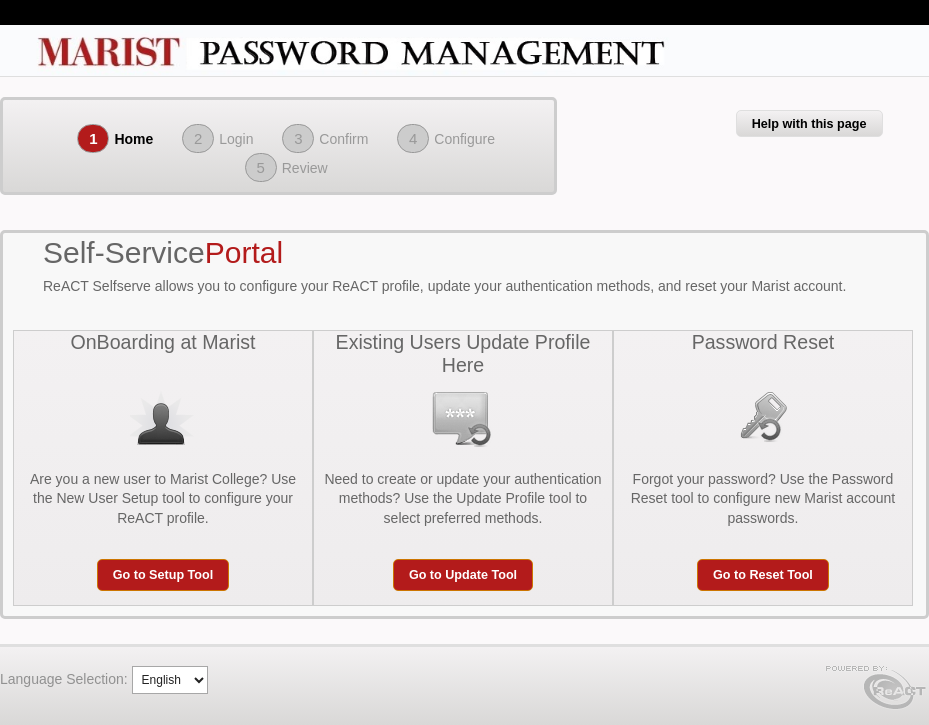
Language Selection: (64, 679)
